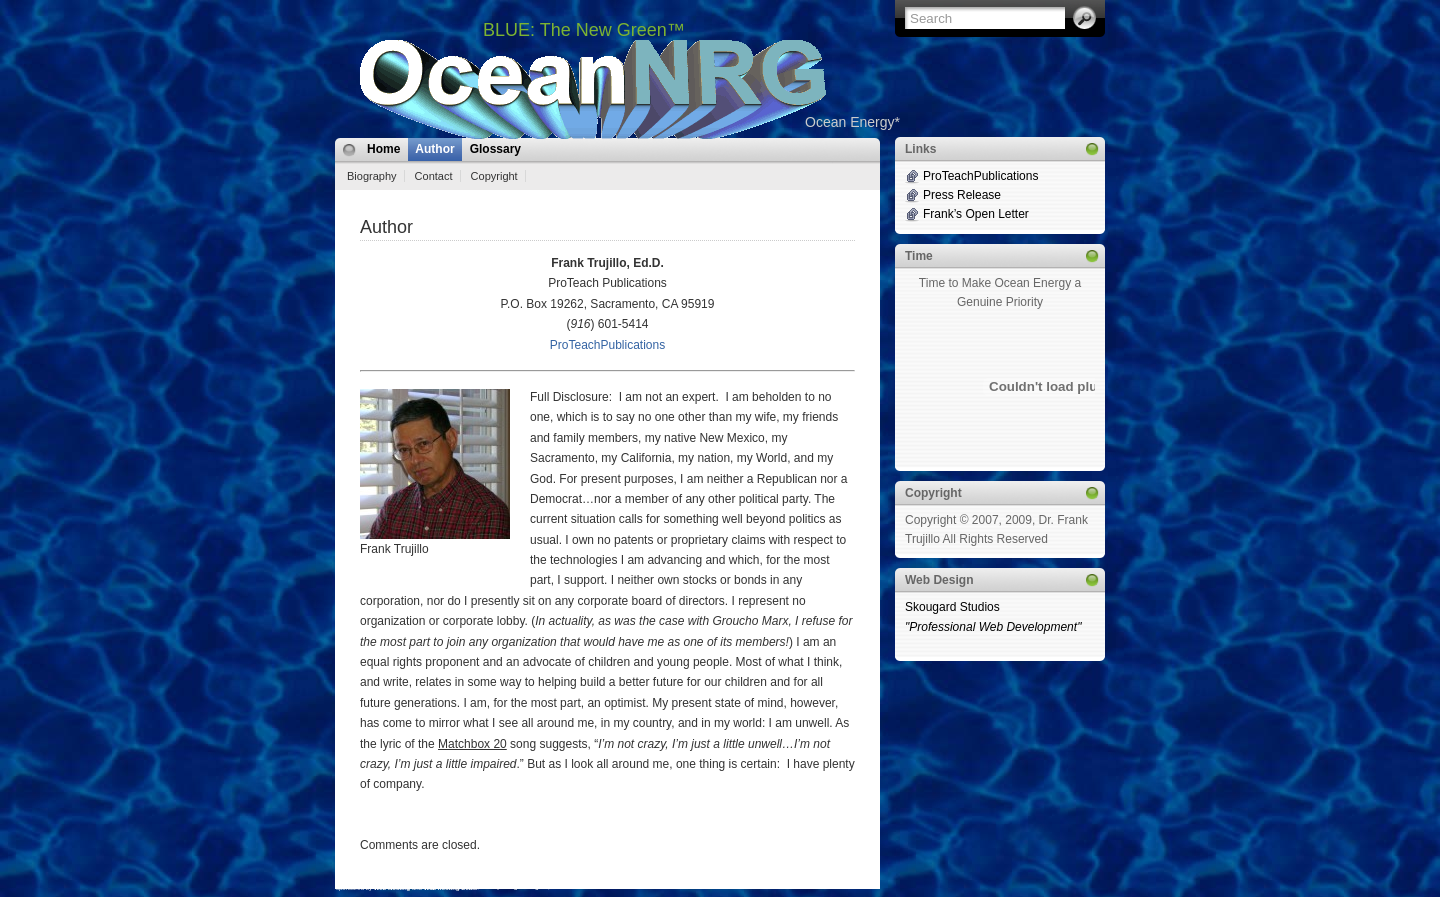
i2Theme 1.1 (353, 887)
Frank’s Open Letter (976, 214)
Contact (434, 176)
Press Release (962, 195)
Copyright (494, 176)
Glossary (495, 149)
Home (383, 149)
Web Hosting (392, 888)
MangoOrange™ (525, 887)
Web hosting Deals (451, 888)
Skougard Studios (1000, 618)
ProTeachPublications (607, 345)
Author (434, 149)
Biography (372, 176)
